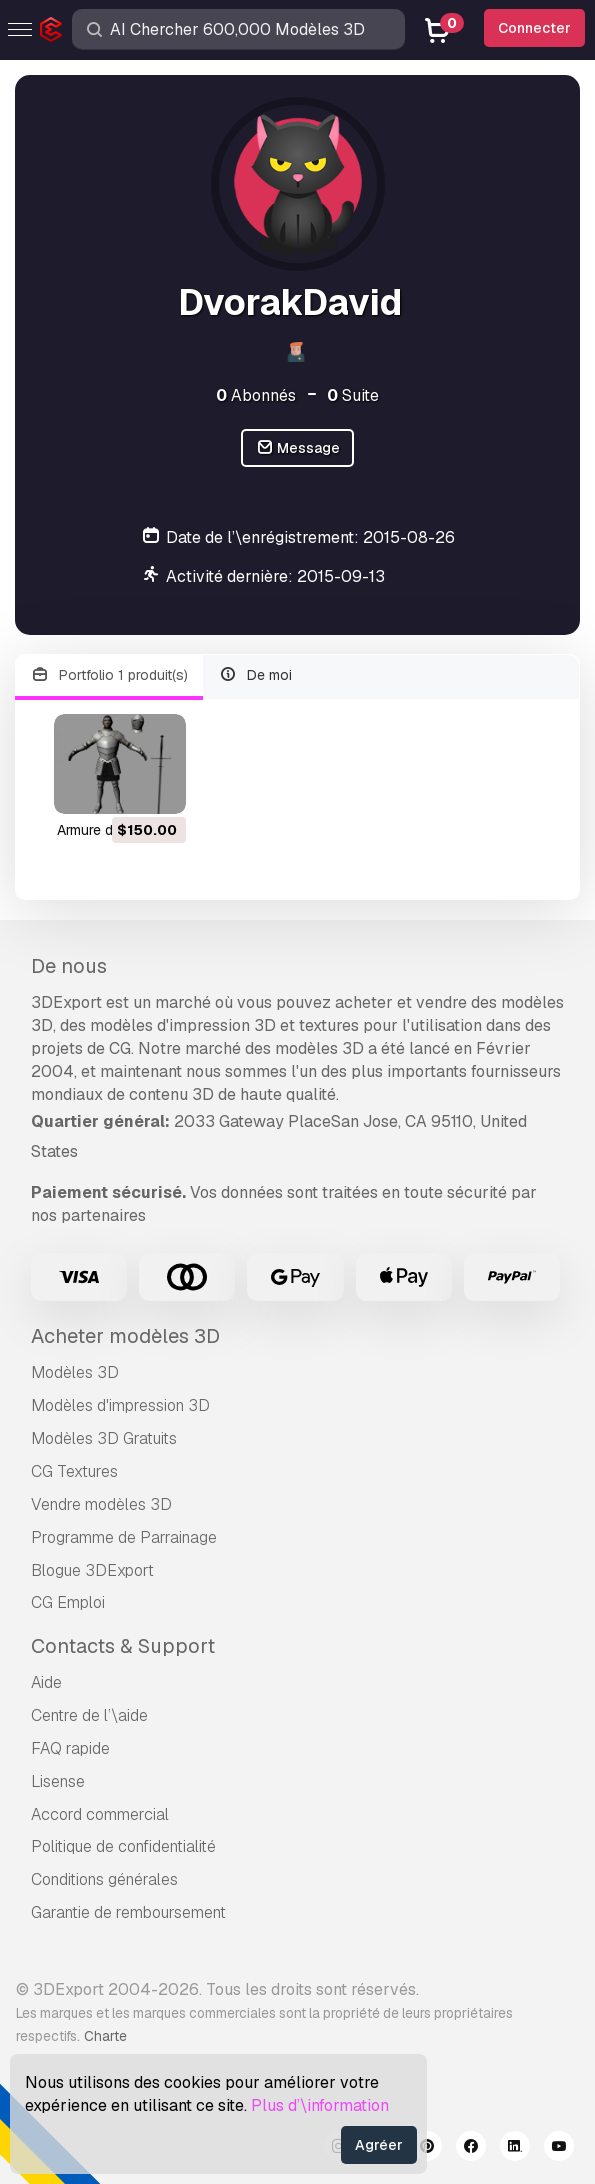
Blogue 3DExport (92, 1570)
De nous (69, 966)
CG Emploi (68, 1602)
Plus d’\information (320, 2105)
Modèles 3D (75, 1372)
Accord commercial (100, 1814)
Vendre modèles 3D (101, 1504)
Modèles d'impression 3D (120, 1405)
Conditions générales (104, 1879)
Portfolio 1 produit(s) (109, 675)
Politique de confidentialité (123, 1846)
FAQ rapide (70, 1748)
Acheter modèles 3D (125, 1336)
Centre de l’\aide (89, 1715)
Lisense (58, 1781)
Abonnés (256, 395)
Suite (353, 395)
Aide (46, 1682)
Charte (105, 2036)
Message (298, 448)
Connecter (534, 28)
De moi (256, 675)
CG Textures (74, 1471)
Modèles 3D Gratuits (104, 1438)
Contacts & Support (123, 1646)
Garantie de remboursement (128, 1912)
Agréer (379, 2145)
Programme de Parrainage (124, 1537)
